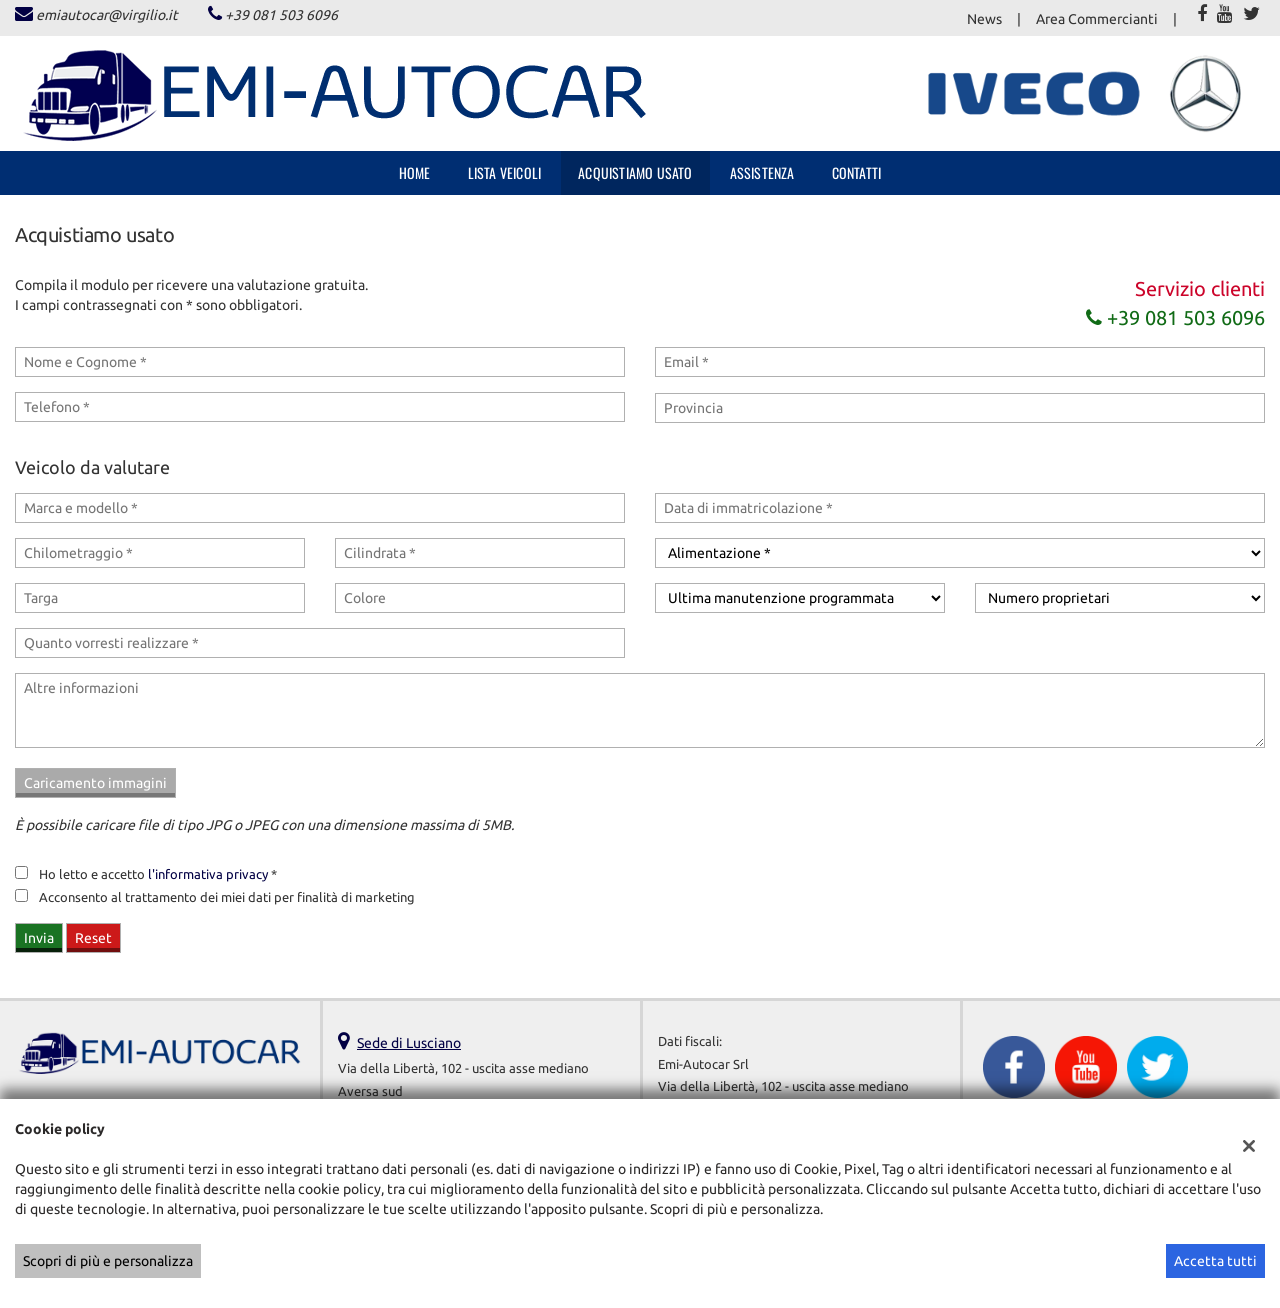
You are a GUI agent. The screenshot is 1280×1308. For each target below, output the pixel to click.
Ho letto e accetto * (158, 874)
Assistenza (762, 172)
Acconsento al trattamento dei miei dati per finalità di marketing (227, 897)
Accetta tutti (1215, 1261)
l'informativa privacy (208, 874)
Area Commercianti (1097, 19)
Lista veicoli (505, 172)
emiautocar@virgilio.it (107, 15)
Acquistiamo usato (635, 172)
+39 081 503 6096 (281, 15)
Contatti (857, 172)
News (984, 19)
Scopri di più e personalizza (108, 1261)
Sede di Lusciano (409, 1043)
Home (415, 172)
